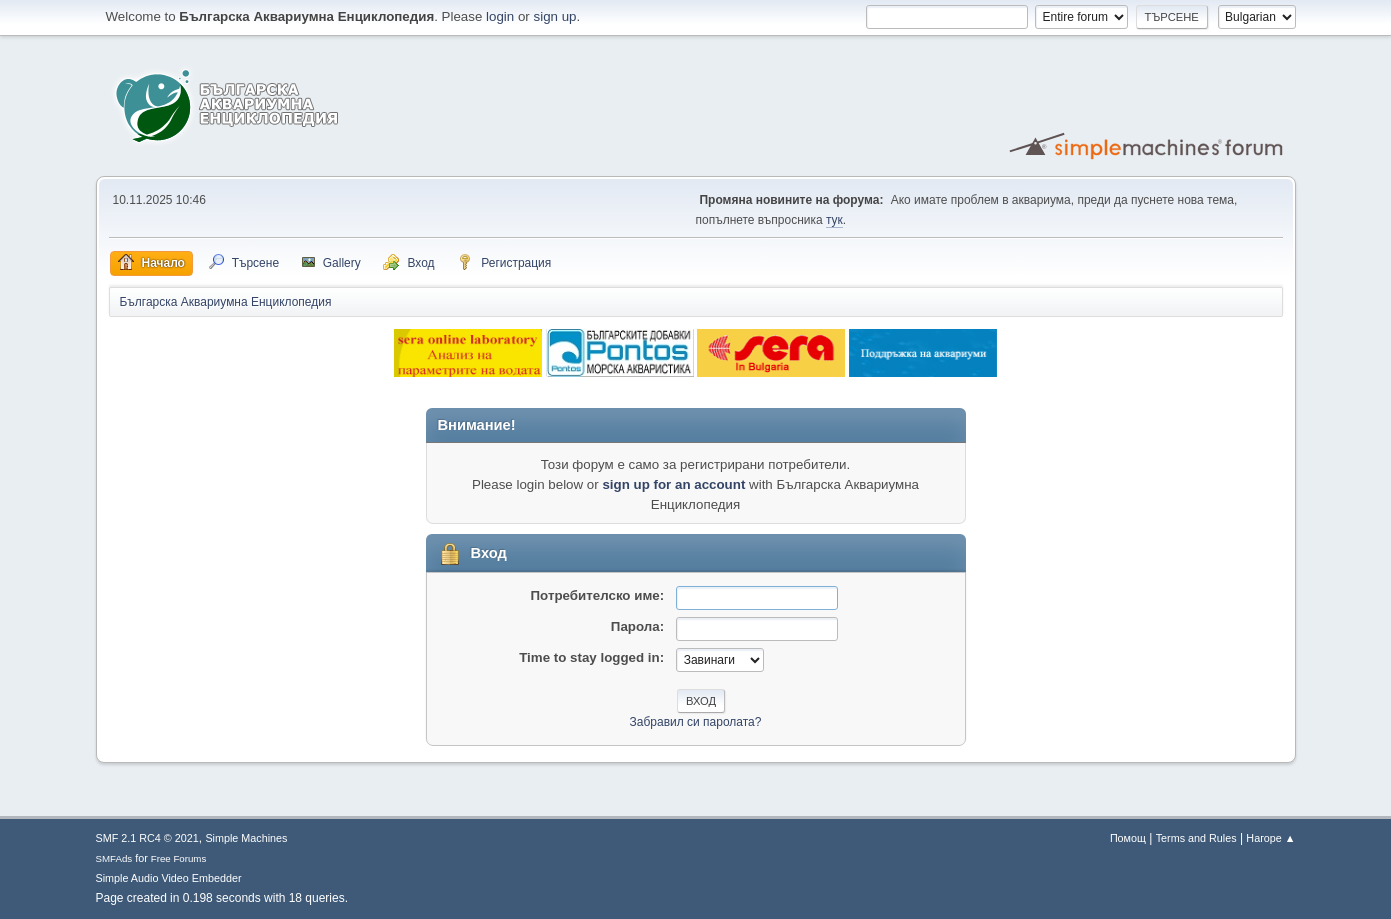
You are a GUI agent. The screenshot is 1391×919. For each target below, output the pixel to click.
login (500, 16)
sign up (555, 16)
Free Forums (179, 858)
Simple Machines (246, 838)
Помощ (1128, 838)
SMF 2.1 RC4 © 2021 (147, 838)
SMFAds (114, 858)
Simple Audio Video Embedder (169, 878)
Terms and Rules (1196, 838)
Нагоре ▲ (1270, 838)
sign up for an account (673, 484)
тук (834, 220)
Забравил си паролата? (696, 722)
